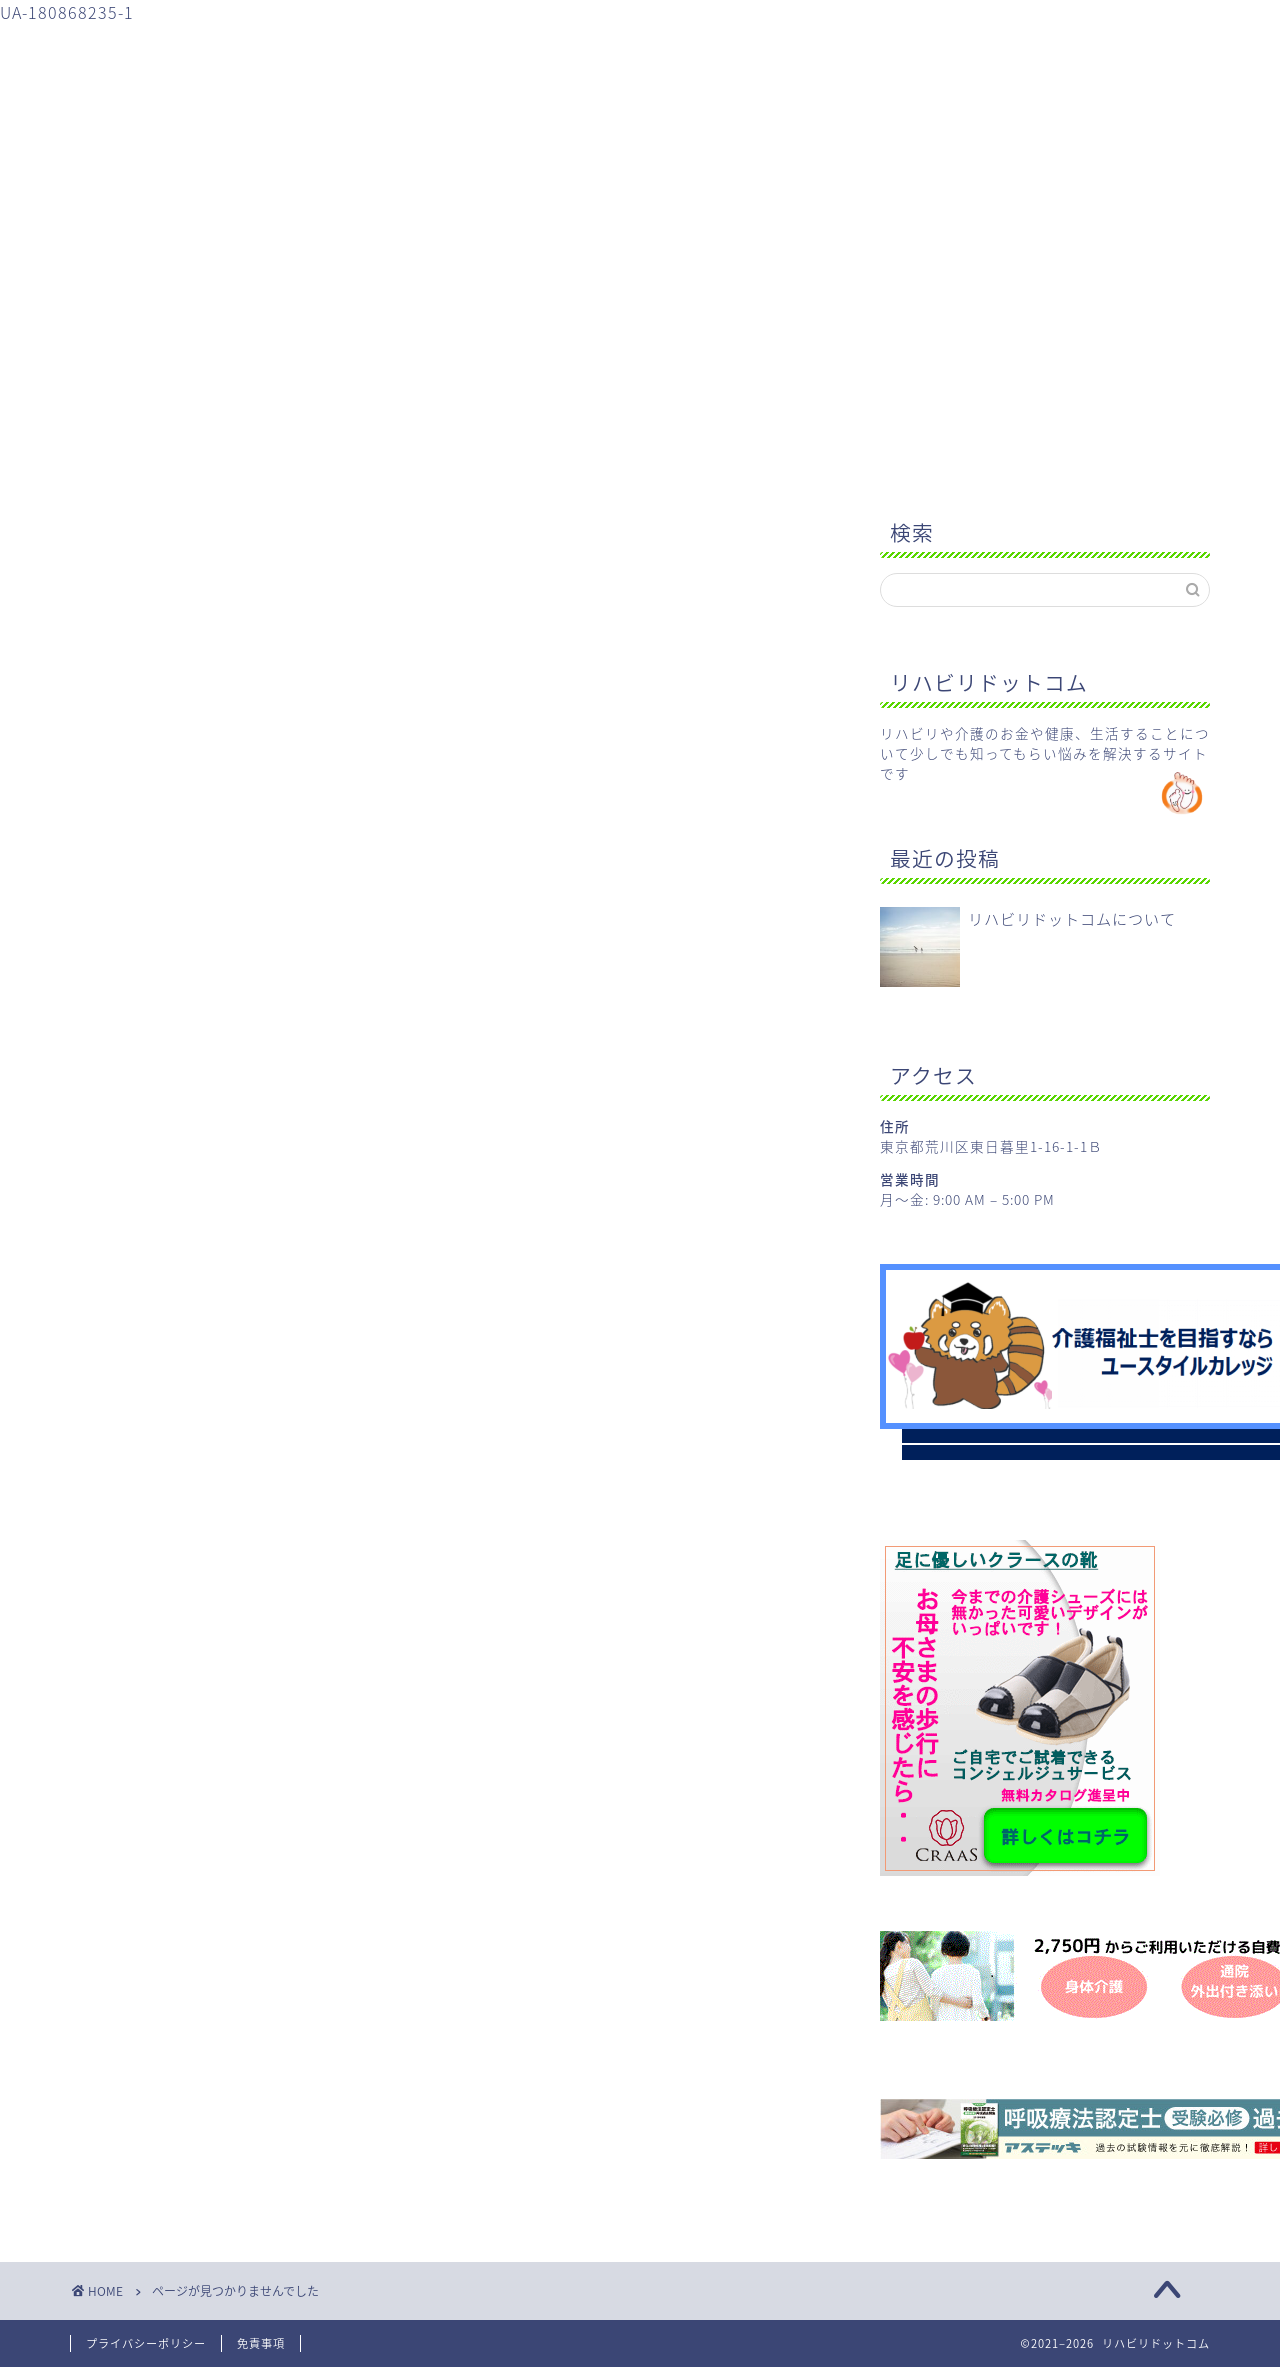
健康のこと (621, 48)
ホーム (149, 48)
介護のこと (463, 48)
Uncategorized (210, 1394)
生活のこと (778, 48)
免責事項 (261, 2343)
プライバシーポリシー (146, 2343)
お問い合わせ (936, 48)
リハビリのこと (306, 48)
